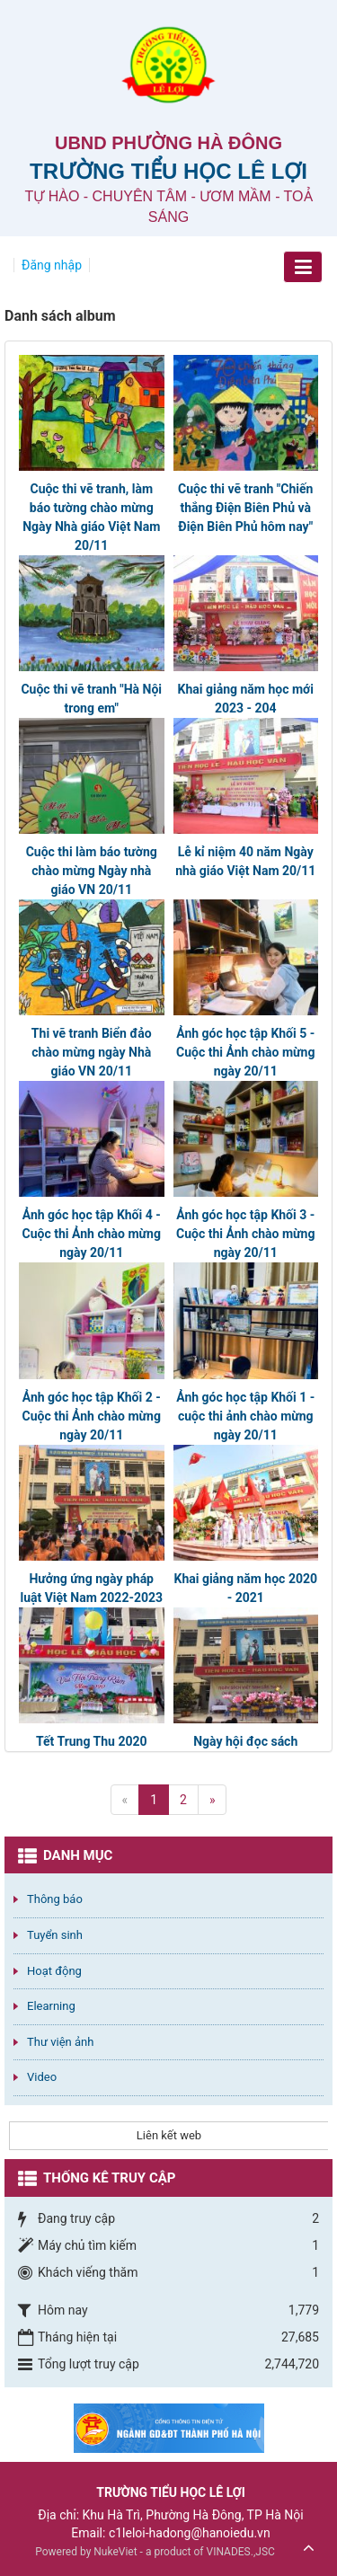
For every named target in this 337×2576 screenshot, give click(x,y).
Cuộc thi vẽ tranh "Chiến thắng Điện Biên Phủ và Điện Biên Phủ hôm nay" (245, 508)
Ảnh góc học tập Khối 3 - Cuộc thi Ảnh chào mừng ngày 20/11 (245, 1234)
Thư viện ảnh (60, 2042)
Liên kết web (169, 2135)
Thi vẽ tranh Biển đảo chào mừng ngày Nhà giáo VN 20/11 (91, 1052)
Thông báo (55, 1899)
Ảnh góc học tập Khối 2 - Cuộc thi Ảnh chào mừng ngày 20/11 (91, 1416)
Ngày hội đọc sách (245, 1741)
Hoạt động (54, 1971)
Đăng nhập (52, 265)
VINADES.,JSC (241, 2551)
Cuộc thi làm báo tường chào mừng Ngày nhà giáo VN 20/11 (91, 871)
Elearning (51, 2006)
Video (42, 2077)
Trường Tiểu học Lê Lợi (168, 171)
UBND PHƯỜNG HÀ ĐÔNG (168, 143)
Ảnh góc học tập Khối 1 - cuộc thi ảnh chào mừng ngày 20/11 (245, 1416)
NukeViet (115, 2551)
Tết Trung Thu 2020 (91, 1741)
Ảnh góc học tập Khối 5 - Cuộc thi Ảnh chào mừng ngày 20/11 (245, 1052)
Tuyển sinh (55, 1935)
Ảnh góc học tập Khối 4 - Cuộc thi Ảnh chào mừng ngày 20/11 (91, 1234)
